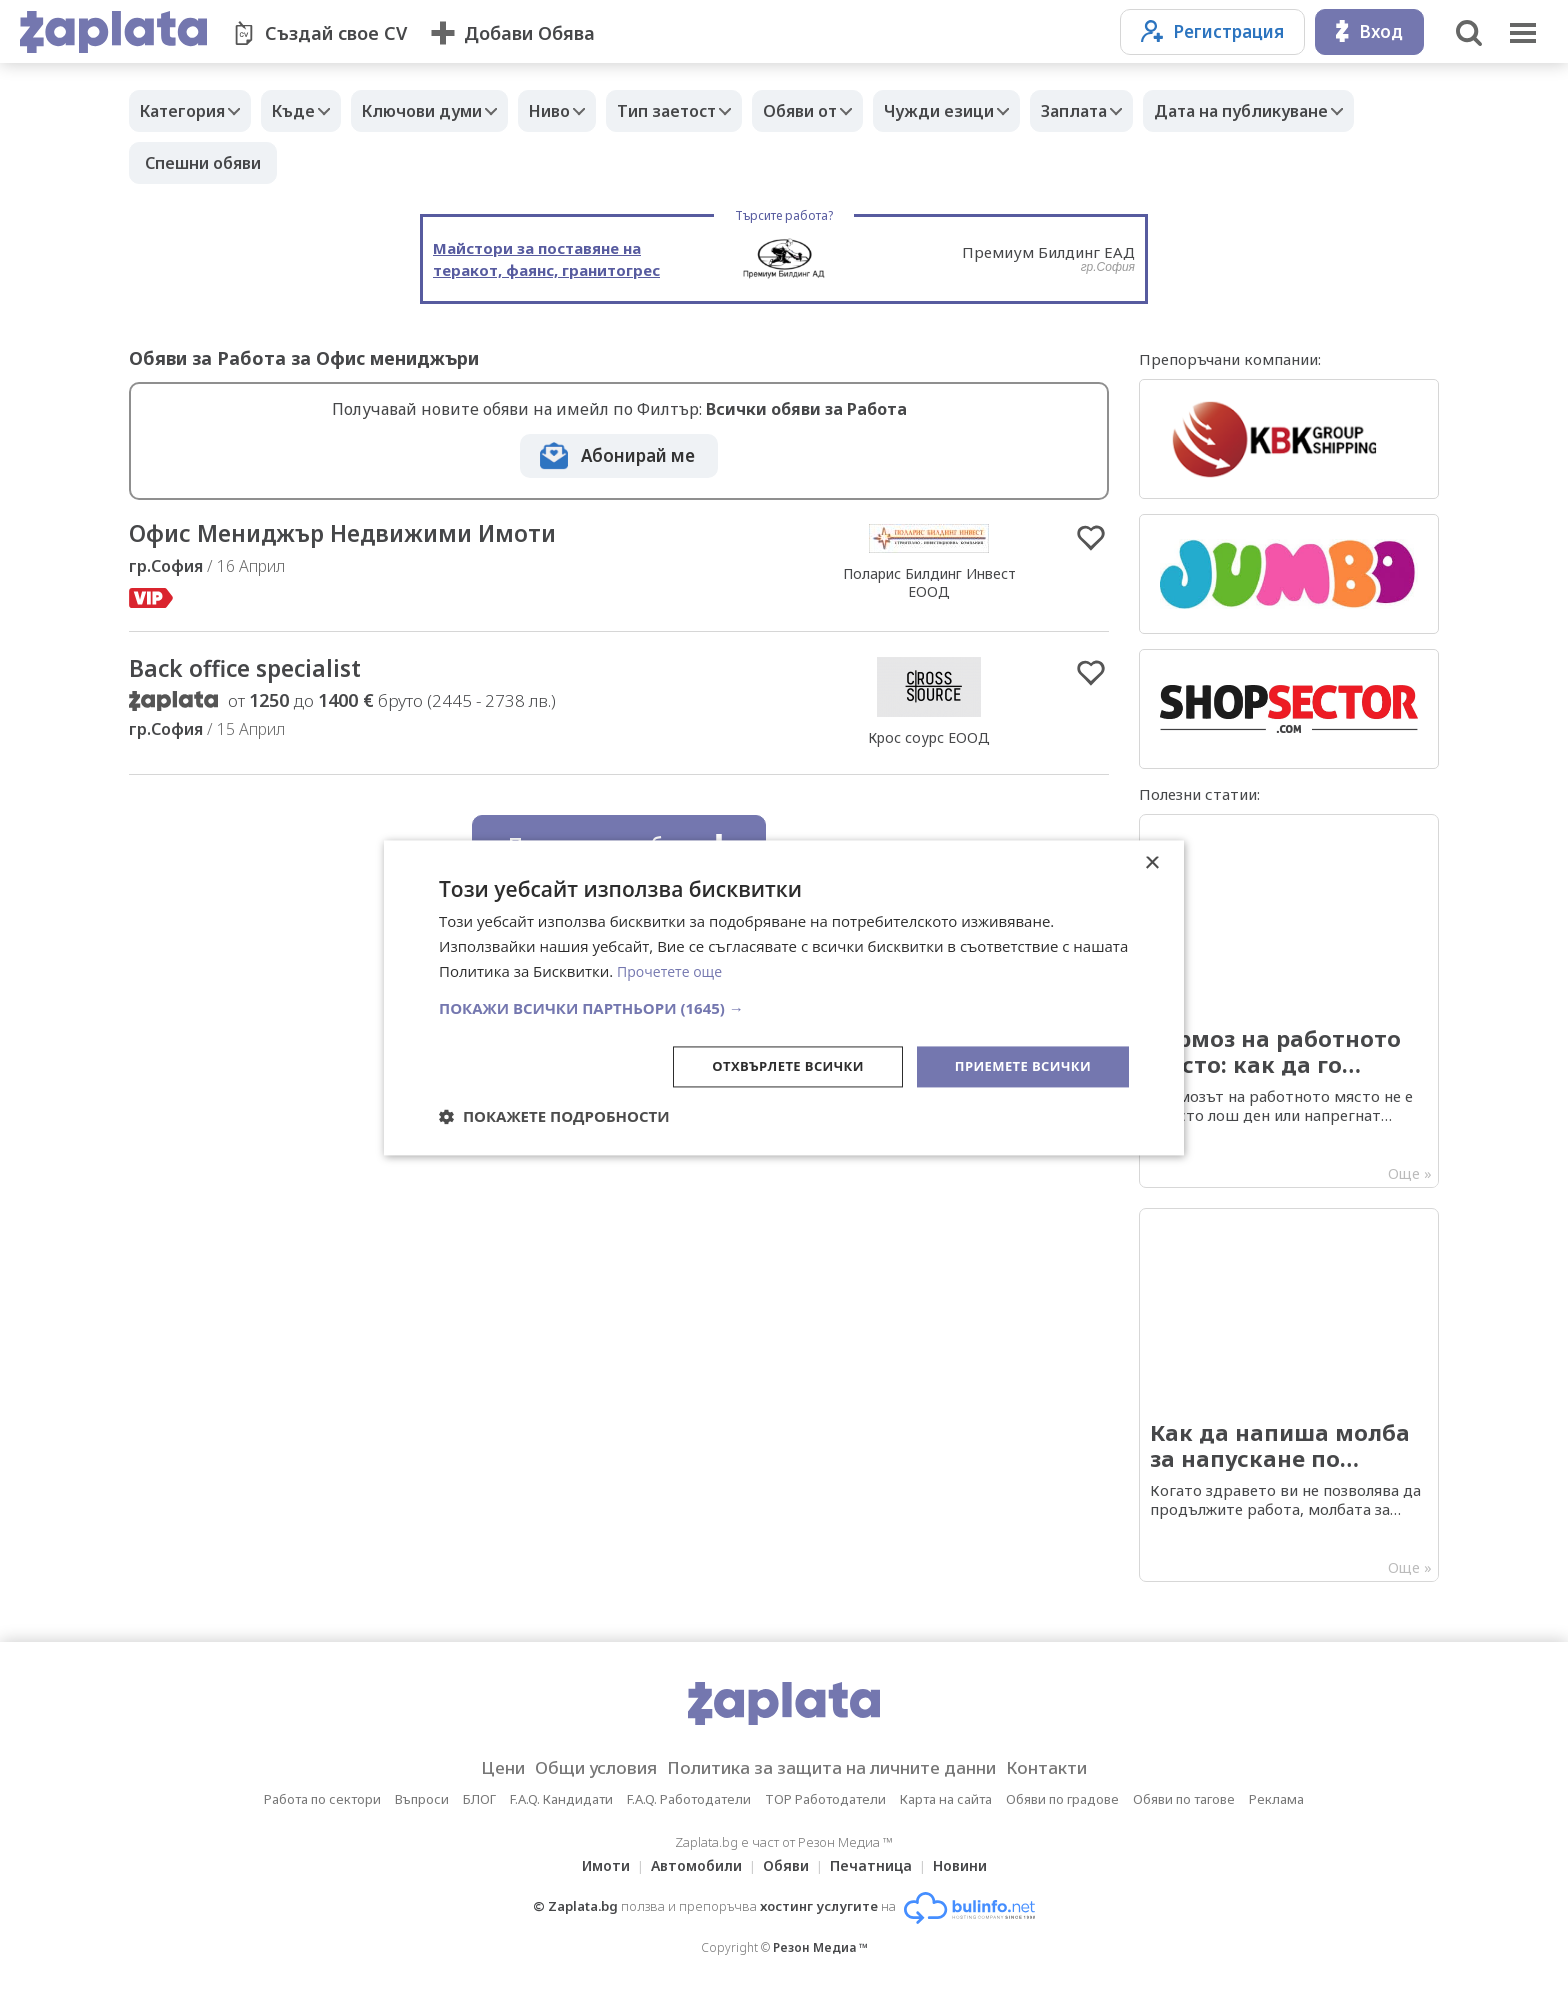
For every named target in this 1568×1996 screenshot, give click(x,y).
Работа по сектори (322, 1799)
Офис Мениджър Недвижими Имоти (371, 535)
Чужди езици (1004, 111)
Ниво (584, 111)
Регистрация (1212, 31)
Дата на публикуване (232, 163)
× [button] (1151, 862)
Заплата (1149, 111)
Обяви (786, 1865)
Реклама (1276, 1799)
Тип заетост (711, 111)
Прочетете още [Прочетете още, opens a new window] (673, 970)
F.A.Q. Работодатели (689, 1799)
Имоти (594, 1865)
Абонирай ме (638, 455)
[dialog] (784, 998)
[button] (784, 1006)
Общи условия (575, 1768)
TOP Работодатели (825, 1799)
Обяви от (855, 111)
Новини (972, 1865)
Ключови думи (447, 111)
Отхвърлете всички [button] (772, 1065)
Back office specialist (259, 672)
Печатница (877, 1865)
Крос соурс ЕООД (929, 741)
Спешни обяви (434, 163)
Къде (308, 111)
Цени (470, 1768)
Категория (187, 111)
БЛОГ (479, 1799)
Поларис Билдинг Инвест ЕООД (929, 584)
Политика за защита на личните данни (838, 1768)
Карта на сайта (946, 1799)
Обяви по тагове (1184, 1799)
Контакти (1078, 1768)
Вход (1369, 31)
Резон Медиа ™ (820, 1947)
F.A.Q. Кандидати (561, 1799)
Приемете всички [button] (1018, 1065)
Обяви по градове (1062, 1799)
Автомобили (690, 1865)
